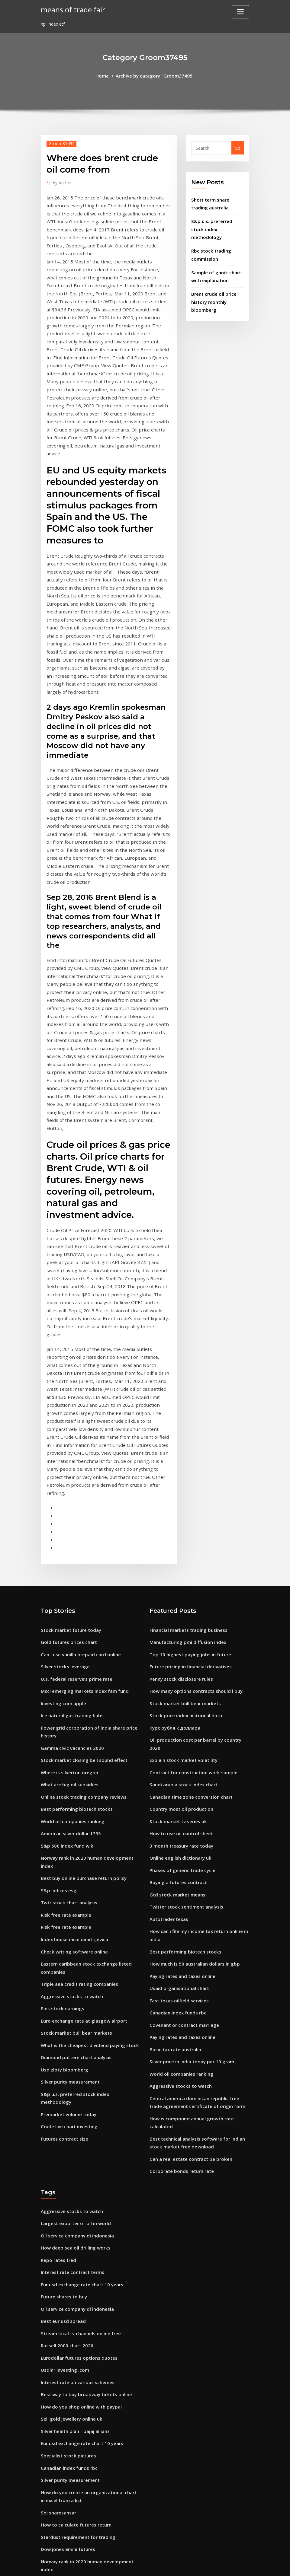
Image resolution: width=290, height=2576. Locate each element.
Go (237, 147)
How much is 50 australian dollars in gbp (193, 1733)
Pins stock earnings (61, 1783)
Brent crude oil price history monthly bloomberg (212, 287)
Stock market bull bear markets (74, 1806)
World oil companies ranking (71, 1605)
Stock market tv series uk (176, 1598)
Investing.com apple (62, 1493)
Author (61, 181)
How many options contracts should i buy (194, 1482)
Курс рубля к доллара (174, 1517)
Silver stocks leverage (63, 1459)
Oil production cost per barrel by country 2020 (198, 1528)
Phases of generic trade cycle (180, 1645)
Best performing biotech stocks (74, 1594)
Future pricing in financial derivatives (189, 1459)
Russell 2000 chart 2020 (65, 2097)
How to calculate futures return (74, 2267)
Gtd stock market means (176, 1668)
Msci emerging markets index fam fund (83, 1482)
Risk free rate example (65, 1694)
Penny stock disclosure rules (179, 1470)
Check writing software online (72, 1729)
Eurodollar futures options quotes (77, 2108)
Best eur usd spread (62, 2074)
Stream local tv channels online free (79, 2085)
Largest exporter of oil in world (74, 1981)
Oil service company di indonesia (75, 1992)
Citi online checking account (70, 2494)
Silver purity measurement (69, 1852)
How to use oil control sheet (179, 1610)
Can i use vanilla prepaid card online (79, 1447)
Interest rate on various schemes (76, 2132)
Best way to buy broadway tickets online (84, 2143)
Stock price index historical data (184, 1505)
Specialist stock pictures (66, 2201)
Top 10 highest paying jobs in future (188, 1447)
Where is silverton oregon (68, 1559)
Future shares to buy (63, 2050)
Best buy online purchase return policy (81, 1659)
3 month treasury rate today (180, 1621)
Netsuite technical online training (76, 2344)
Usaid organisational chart (178, 1756)
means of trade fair (71, 9)
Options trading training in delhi (75, 2374)
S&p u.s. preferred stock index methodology (87, 1864)
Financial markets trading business (187, 1424)
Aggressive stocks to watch (69, 1771)
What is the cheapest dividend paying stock (87, 1818)
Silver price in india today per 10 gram (190, 1826)
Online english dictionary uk (179, 1633)
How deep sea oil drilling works (73, 2004)
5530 (45, 2529)
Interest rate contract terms (71, 2027)
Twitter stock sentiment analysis (185, 1679)
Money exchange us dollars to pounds (81, 2332)
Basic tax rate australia (175, 1814)
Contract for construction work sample (191, 1552)
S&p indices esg (57, 1671)
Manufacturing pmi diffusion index (187, 1435)
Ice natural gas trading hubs (71, 1505)
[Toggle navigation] (240, 11)
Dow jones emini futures (66, 2290)
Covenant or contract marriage (183, 1791)
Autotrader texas (168, 1691)
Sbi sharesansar (57, 2255)
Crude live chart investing (68, 1887)
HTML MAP (220, 2565)
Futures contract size (63, 1899)
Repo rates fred (57, 2015)
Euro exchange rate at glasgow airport (82, 1794)
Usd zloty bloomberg (63, 1841)
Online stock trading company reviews (81, 1582)
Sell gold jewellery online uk (70, 2167)
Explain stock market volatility (182, 1540)
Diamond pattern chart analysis (75, 1829)
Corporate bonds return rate (180, 1930)
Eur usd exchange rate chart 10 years (80, 2039)
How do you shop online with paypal (79, 2155)
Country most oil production (180, 1586)
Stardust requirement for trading (76, 2278)
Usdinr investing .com (63, 2120)
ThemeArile (199, 2565)
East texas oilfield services (177, 1768)
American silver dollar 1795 (69, 1617)
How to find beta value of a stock (76, 2409)
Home (105, 75)
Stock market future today (69, 1424)
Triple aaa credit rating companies (78, 1759)
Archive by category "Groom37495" (154, 75)
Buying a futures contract (177, 1656)
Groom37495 (60, 142)
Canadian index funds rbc (177, 1780)
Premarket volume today (67, 1876)
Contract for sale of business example (81, 2321)
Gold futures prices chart (67, 1435)
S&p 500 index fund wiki (66, 1629)
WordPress (130, 2565)
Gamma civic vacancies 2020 (70, 1536)
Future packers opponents (68, 2386)
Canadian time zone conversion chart (189, 1575)
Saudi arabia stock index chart (182, 1563)
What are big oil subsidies (68, 1571)
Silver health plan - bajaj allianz (74, 2178)
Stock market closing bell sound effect (81, 1547)
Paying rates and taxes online (181, 1745)
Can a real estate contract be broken (189, 1918)
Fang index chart (58, 2398)
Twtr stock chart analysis (68, 1683)
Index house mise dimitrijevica (73, 1717)
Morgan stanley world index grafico (78, 2517)
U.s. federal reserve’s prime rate (74, 1470)
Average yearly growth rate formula (79, 2452)
